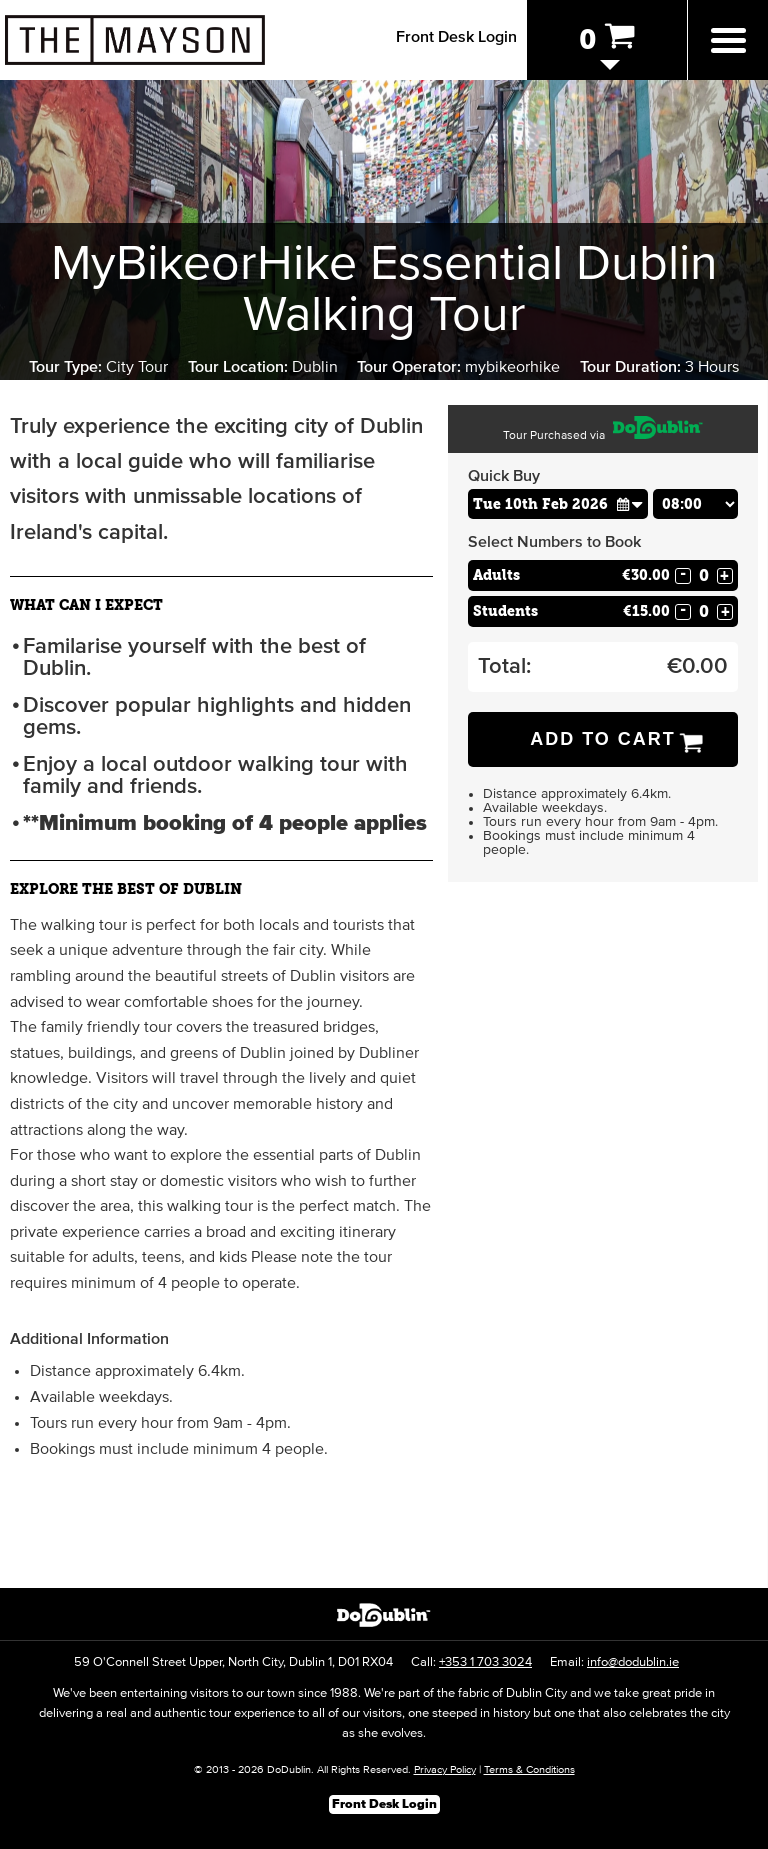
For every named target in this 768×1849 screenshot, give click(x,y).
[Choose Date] (558, 504)
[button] (630, 503)
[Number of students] (704, 611)
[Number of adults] (704, 575)
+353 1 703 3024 (485, 1662)
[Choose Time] (696, 504)
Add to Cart (603, 739)
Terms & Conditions (529, 1769)
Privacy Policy (445, 1769)
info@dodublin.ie (633, 1662)
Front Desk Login (456, 37)
